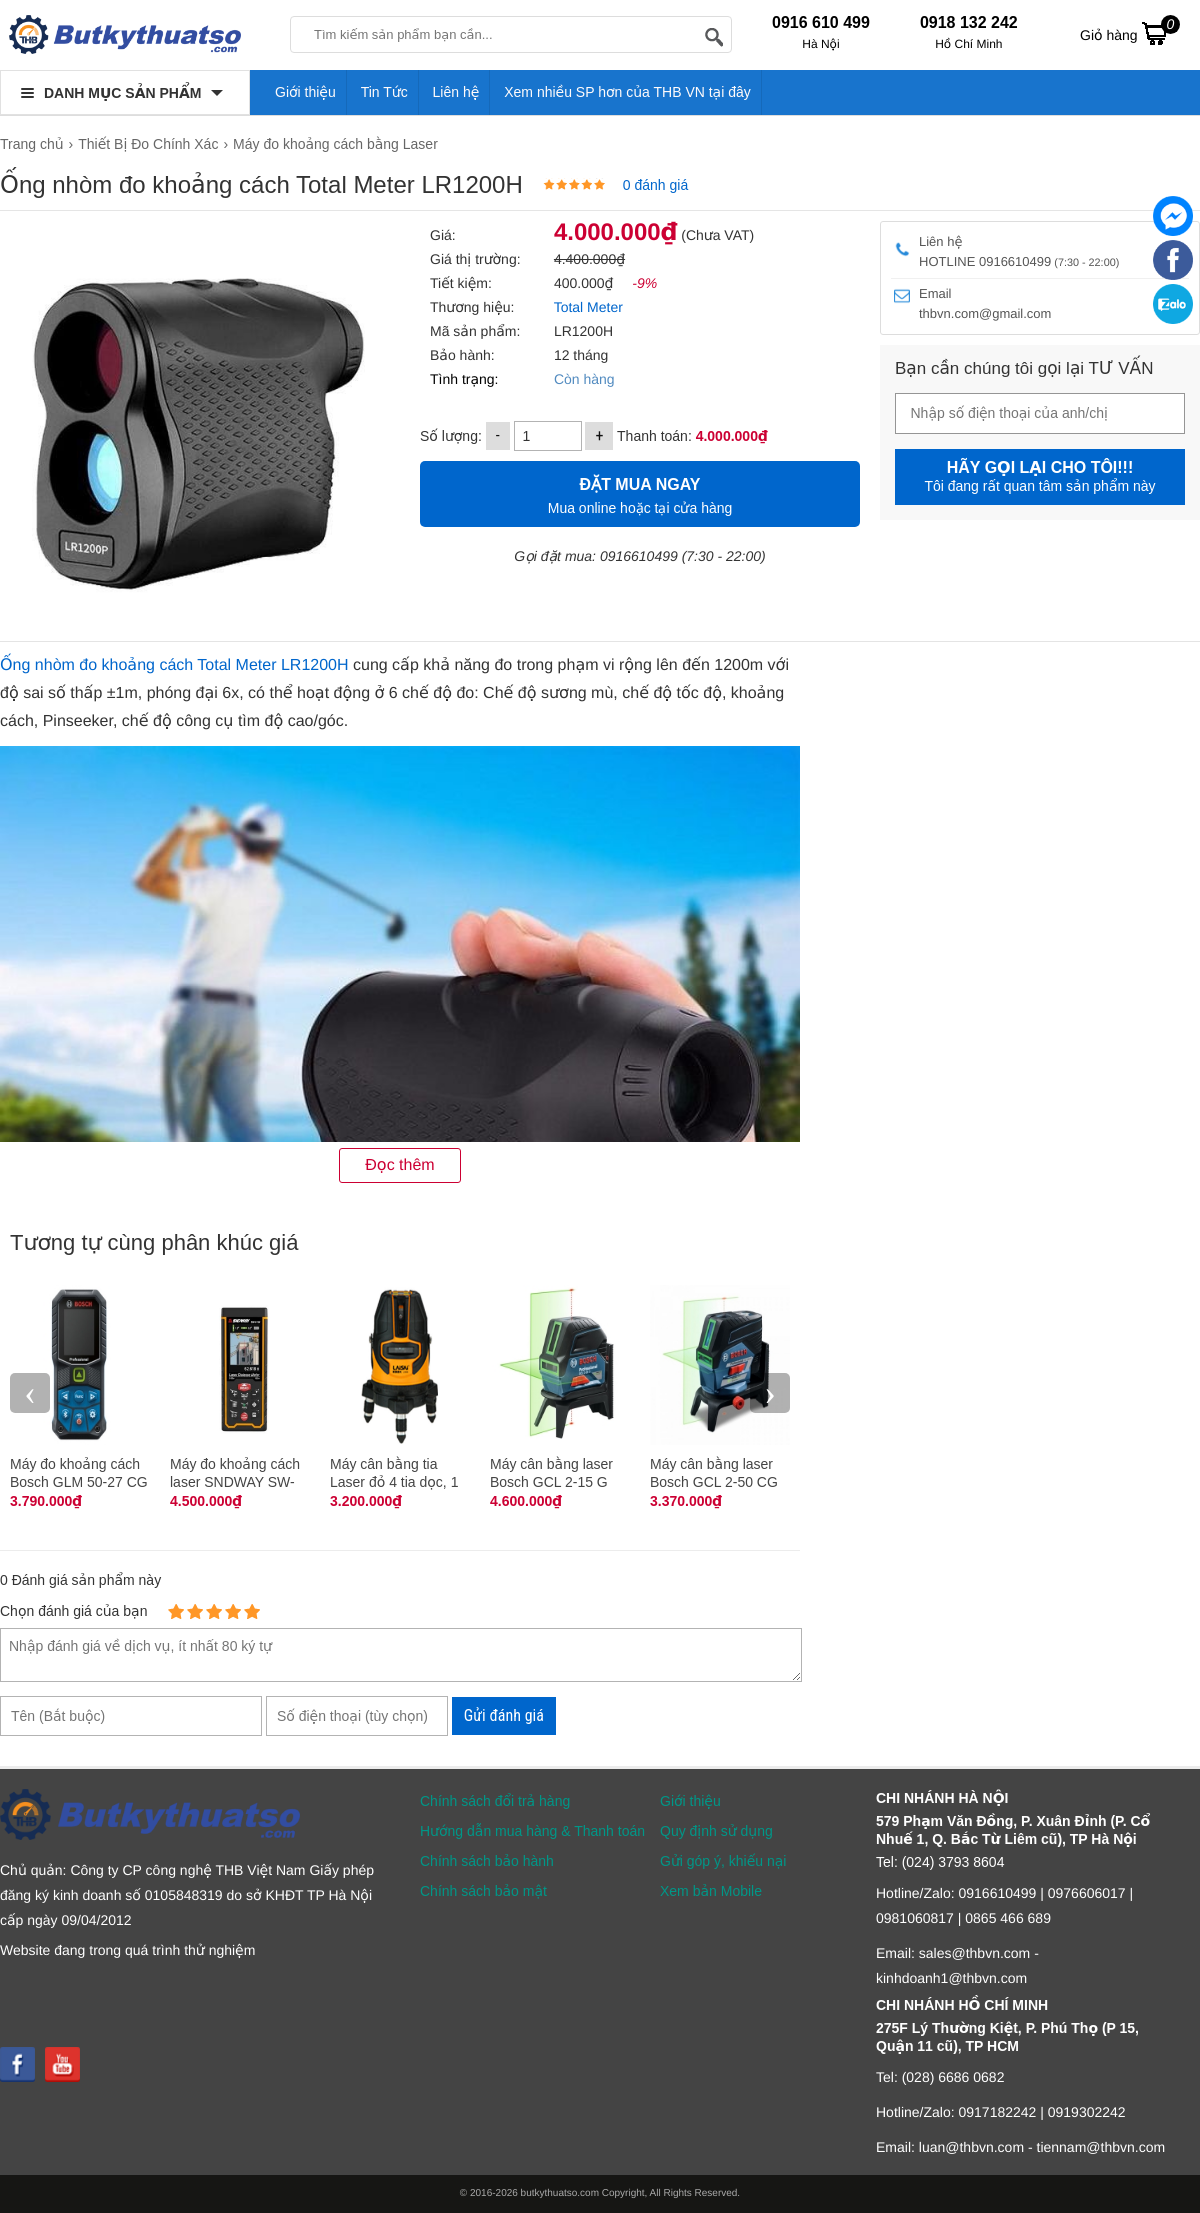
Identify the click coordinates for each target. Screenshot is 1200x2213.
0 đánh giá (655, 185)
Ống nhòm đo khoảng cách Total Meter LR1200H (174, 665)
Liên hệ (456, 92)
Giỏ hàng (1130, 33)
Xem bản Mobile (711, 1891)
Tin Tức (384, 92)
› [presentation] (770, 1392)
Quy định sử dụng (716, 1831)
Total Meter (588, 307)
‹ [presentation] (30, 1392)
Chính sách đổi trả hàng (495, 1801)
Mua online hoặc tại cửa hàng (640, 493)
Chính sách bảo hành (487, 1861)
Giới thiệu (305, 92)
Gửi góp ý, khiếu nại (723, 1861)
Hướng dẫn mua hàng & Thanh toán (532, 1831)
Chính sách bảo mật (483, 1891)
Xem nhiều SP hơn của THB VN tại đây (627, 92)
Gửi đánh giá (504, 1715)
